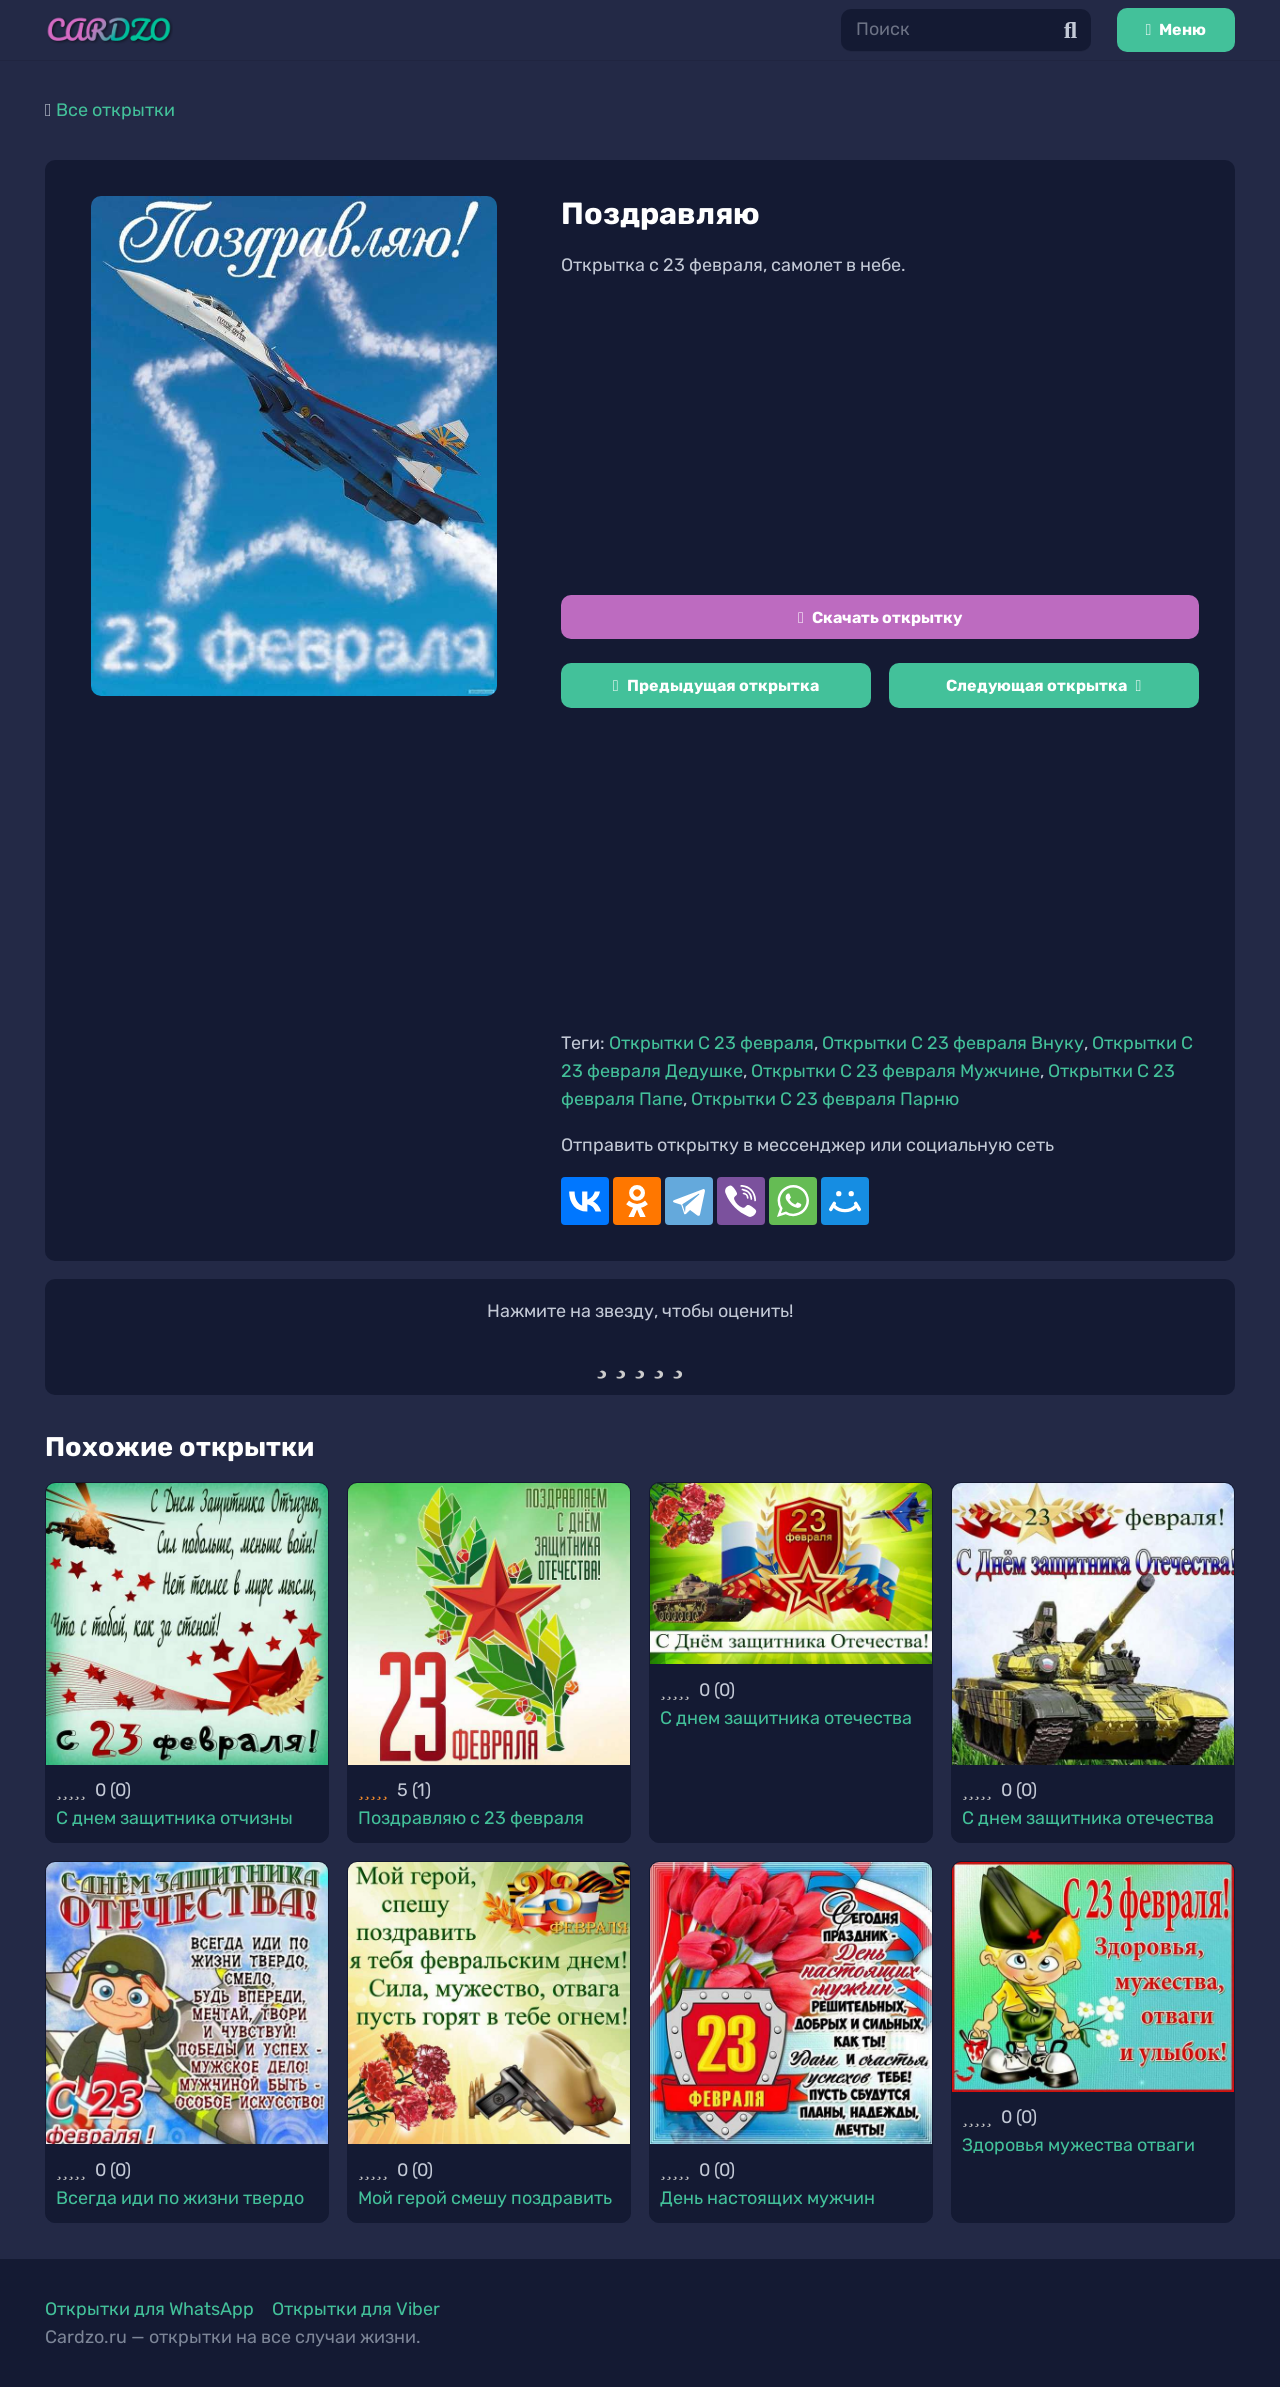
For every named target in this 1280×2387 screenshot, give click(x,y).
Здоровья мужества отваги (1078, 2145)
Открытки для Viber (356, 2309)
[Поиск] (966, 29)
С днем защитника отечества (786, 1718)
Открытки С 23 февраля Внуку (953, 1043)
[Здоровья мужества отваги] (1093, 1976)
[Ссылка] (109, 30)
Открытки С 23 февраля (711, 1043)
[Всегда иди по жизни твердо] (187, 2003)
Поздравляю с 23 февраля (471, 1818)
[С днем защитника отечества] (791, 1573)
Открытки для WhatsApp (149, 2309)
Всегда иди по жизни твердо (180, 2198)
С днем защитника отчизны (174, 1818)
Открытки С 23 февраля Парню (825, 1099)
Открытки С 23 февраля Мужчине (895, 1071)
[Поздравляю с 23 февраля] (489, 1624)
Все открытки (115, 110)
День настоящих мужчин (767, 2198)
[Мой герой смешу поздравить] (489, 2003)
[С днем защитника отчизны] (187, 1624)
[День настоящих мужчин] (791, 2003)
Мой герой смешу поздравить (485, 2198)
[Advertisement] (880, 437)
